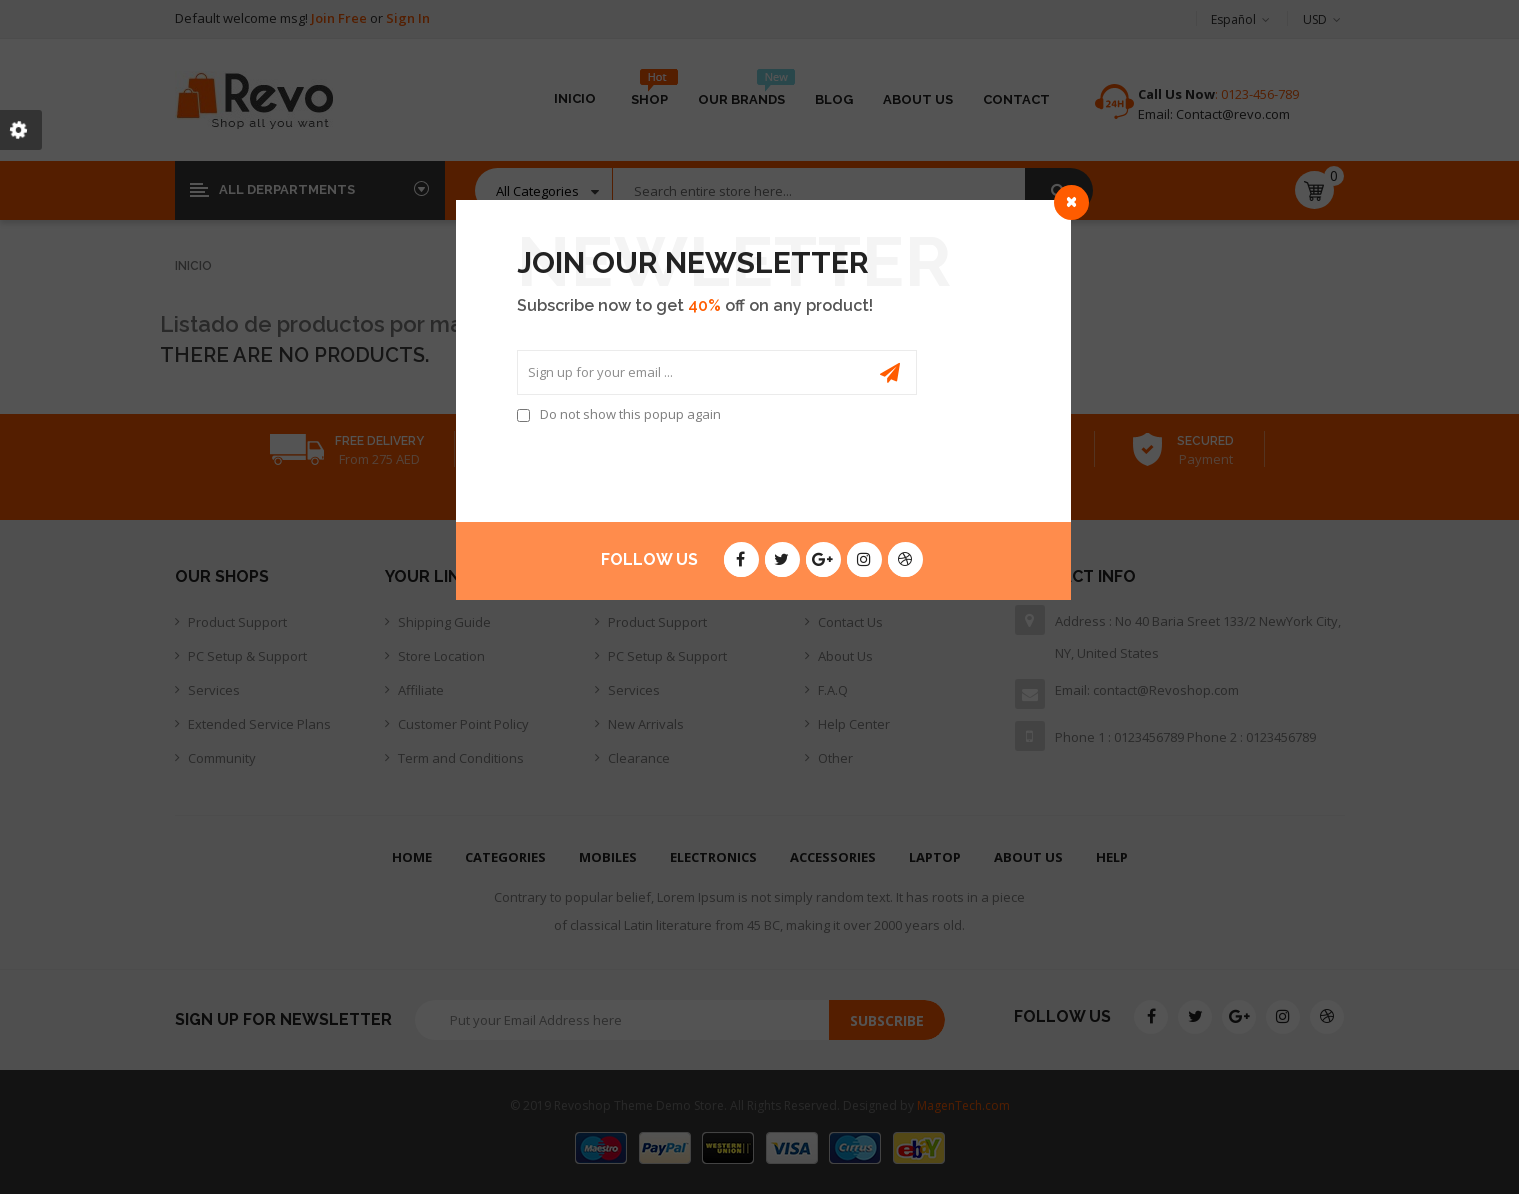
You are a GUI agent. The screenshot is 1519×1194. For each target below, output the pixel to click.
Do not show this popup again (630, 414)
